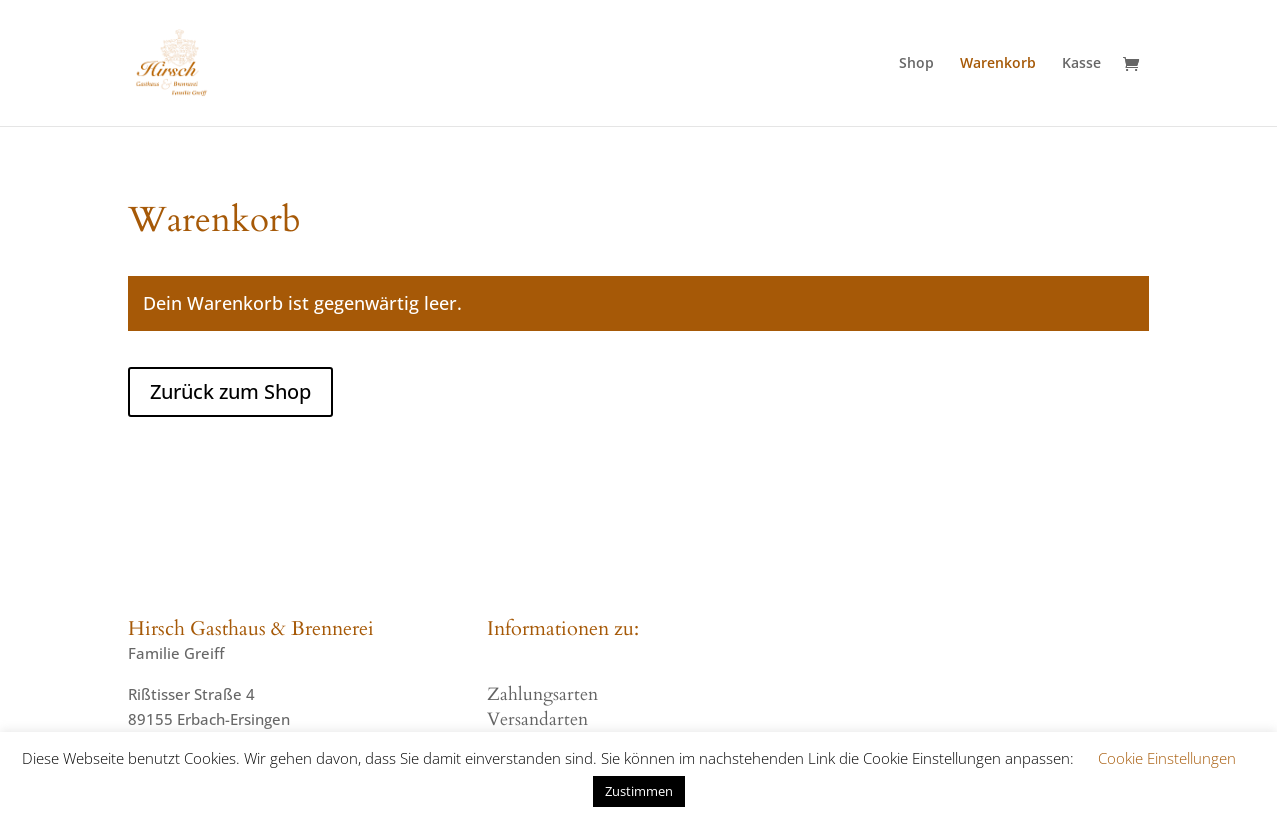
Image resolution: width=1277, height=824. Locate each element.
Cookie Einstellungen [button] (1167, 758)
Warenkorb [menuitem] (998, 64)
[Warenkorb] (1136, 65)
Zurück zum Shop (230, 391)
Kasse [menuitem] (1081, 64)
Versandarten (537, 719)
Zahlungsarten (542, 694)
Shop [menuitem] (916, 64)
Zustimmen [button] (639, 791)
